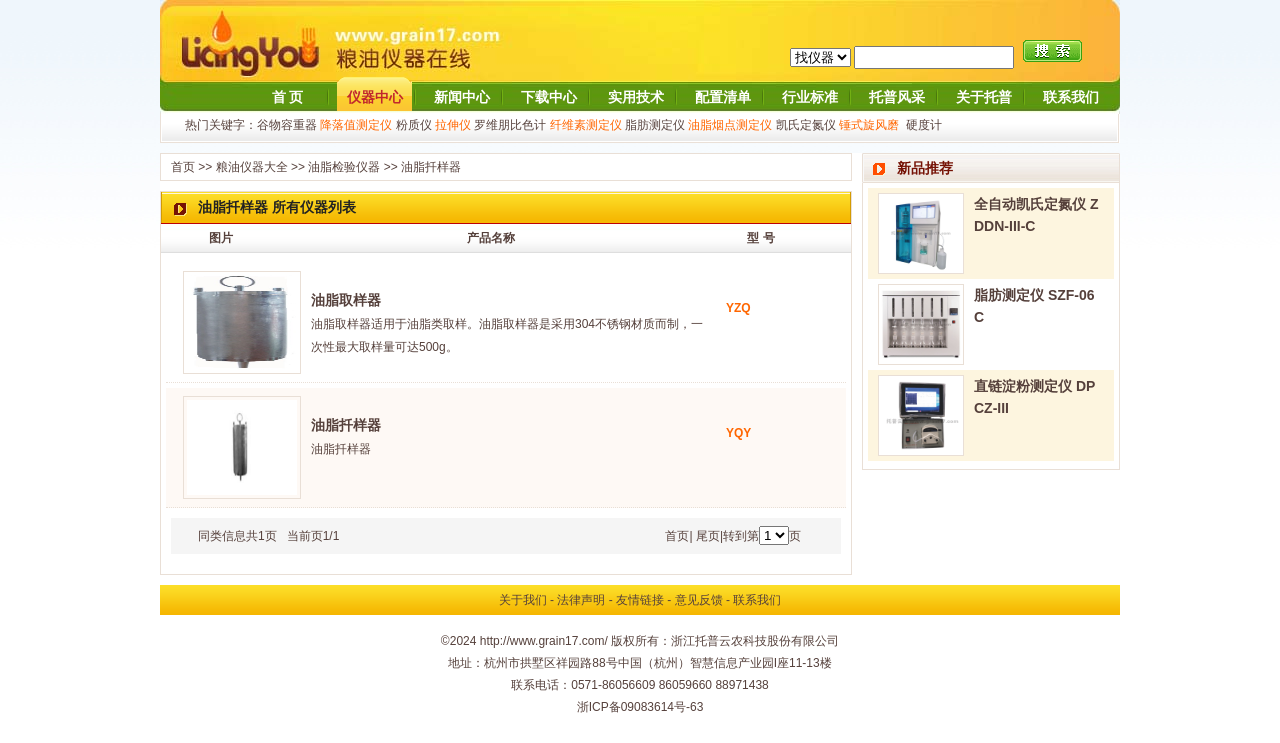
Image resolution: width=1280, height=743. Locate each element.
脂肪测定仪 (655, 125)
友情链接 (640, 600)
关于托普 (984, 97)
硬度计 (924, 125)
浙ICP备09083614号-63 (640, 707)
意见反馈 (699, 600)
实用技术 (636, 97)
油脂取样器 (346, 300)
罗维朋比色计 (510, 125)
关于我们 (523, 600)
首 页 (288, 97)
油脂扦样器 (431, 167)
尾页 (708, 536)
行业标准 (810, 97)
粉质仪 (414, 125)
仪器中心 (375, 97)
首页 (183, 167)
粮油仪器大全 (252, 167)
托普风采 (897, 97)
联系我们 (1071, 97)
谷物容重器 (287, 125)
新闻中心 (462, 97)
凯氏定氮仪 (806, 125)
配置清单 (723, 97)
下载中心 (549, 97)
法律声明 (581, 600)
